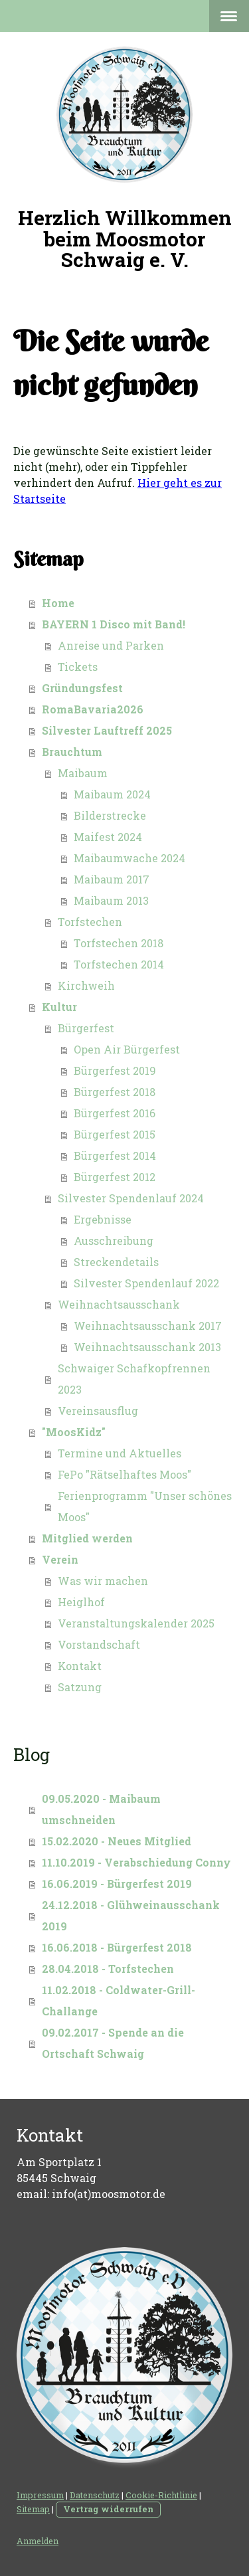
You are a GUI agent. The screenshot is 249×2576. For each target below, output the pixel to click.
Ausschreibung (113, 1240)
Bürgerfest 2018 (114, 1092)
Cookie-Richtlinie (161, 2495)
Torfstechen (90, 922)
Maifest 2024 (108, 837)
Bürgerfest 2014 (115, 1155)
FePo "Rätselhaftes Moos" (124, 1474)
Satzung (80, 1687)
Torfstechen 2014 (119, 964)
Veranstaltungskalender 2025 (136, 1623)
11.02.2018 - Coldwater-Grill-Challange (118, 2000)
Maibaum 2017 (111, 879)
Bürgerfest (86, 1028)
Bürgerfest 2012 (114, 1177)
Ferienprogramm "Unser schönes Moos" (145, 1506)
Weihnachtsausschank (119, 1304)
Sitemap (33, 2509)
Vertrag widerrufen (108, 2509)
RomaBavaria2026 (92, 709)
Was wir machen (103, 1581)
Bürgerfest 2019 (115, 1070)
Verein (60, 1559)
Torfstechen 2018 (118, 943)
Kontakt (80, 1666)
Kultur (59, 1007)
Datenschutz (95, 2495)
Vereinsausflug (98, 1411)
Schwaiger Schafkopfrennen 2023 (134, 1378)
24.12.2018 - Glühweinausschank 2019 (131, 1915)
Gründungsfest (82, 688)
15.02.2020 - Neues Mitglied (116, 1841)
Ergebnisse (102, 1219)
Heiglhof (81, 1602)
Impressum (40, 2495)
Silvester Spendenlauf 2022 (146, 1283)
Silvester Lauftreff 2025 (107, 730)
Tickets (78, 667)
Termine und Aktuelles (119, 1453)
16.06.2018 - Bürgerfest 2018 (117, 1947)
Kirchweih (86, 985)
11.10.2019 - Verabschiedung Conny (136, 1862)
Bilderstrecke (110, 815)
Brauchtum (72, 752)
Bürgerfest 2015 (114, 1134)
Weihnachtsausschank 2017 (148, 1326)
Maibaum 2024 (112, 794)
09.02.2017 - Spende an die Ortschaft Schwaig (113, 2043)
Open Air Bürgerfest (127, 1049)
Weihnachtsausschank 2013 (147, 1347)
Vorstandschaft (99, 1644)
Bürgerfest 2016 (114, 1113)
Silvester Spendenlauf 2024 (131, 1198)
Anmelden (37, 2540)
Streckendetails (116, 1262)
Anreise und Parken (111, 645)
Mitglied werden (87, 1538)
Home (58, 603)
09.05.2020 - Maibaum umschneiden (101, 1809)
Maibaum (83, 773)
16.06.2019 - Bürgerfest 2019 (117, 1883)
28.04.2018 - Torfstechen (108, 1969)
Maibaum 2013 (111, 900)
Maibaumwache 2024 (129, 858)
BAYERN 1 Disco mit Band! (113, 624)
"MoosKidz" (74, 1432)
